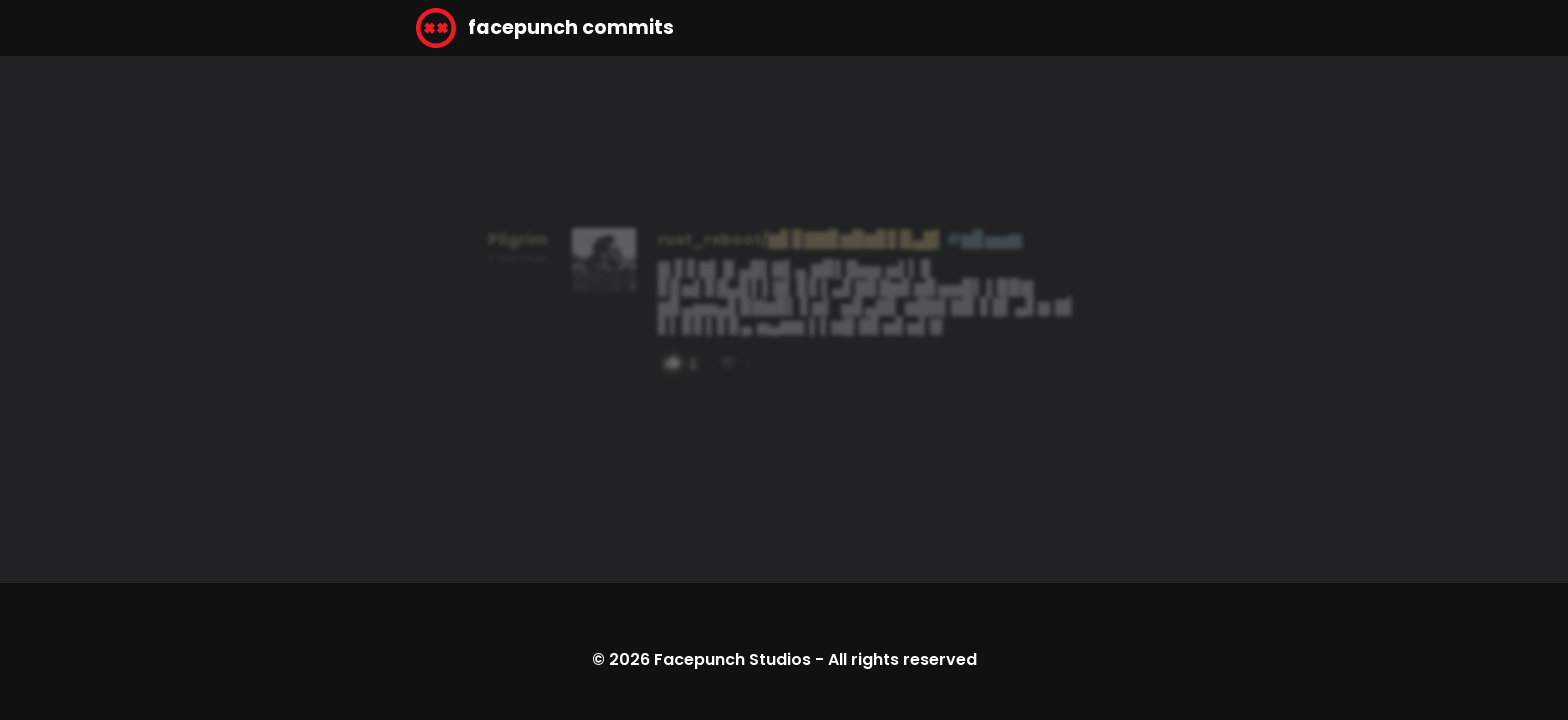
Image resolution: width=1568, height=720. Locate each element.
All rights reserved (902, 659)
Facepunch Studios (732, 659)
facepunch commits (545, 28)
